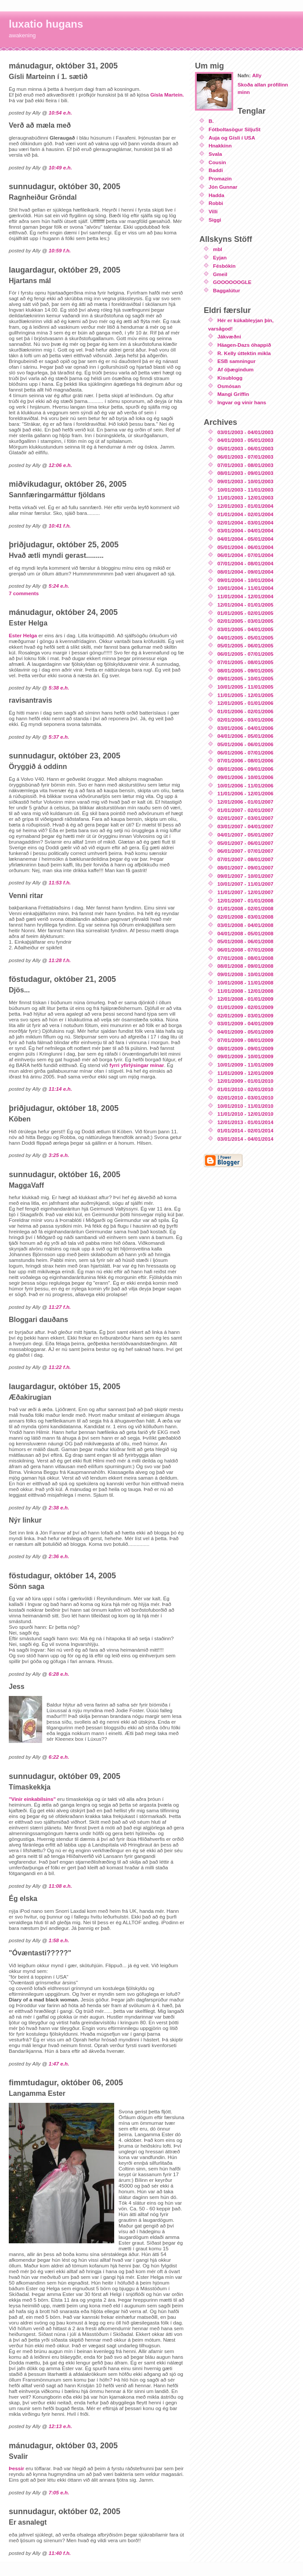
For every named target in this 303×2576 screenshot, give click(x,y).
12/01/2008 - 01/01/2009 (245, 999)
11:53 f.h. (60, 882)
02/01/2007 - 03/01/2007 (245, 818)
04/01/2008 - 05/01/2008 (245, 933)
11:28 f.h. (60, 960)
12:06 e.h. (60, 465)
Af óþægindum (235, 369)
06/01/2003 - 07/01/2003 (245, 457)
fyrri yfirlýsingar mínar (136, 1065)
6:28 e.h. (59, 1674)
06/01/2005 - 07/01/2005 (245, 654)
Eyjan (220, 257)
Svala (215, 154)
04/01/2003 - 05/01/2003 (245, 440)
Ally (256, 75)
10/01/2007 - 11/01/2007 (245, 884)
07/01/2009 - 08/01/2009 (245, 1040)
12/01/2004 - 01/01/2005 (245, 604)
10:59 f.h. (60, 250)
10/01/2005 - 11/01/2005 (245, 687)
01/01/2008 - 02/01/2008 (245, 908)
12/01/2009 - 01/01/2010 (245, 1081)
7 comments (24, 593)
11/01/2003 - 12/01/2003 (245, 497)
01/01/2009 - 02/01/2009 (245, 1007)
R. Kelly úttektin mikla (244, 353)
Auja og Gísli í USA (232, 137)
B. (211, 121)
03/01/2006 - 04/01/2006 (245, 728)
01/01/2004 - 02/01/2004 (245, 514)
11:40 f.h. (60, 2553)
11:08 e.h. (60, 1886)
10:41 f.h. (60, 525)
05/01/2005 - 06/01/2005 (245, 645)
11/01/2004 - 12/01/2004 (245, 596)
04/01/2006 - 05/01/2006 (245, 736)
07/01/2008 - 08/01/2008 (245, 958)
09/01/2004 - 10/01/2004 (245, 580)
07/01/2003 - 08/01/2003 (245, 465)
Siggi (215, 220)
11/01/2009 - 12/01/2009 (245, 1073)
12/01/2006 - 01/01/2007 (245, 802)
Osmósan (229, 386)
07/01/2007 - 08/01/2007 (245, 859)
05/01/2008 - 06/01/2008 (245, 941)
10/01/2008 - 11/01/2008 (245, 982)
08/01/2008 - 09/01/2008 (245, 966)
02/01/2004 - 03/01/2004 (245, 522)
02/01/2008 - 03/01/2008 (245, 917)
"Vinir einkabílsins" (32, 1799)
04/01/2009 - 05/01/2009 (245, 1032)
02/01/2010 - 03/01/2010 (245, 1097)
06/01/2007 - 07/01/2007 (245, 851)
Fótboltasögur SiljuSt (234, 129)
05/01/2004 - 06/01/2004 (245, 547)
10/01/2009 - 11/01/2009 (245, 1064)
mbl (217, 249)
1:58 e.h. (59, 1940)
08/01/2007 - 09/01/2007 (245, 867)
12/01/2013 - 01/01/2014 (245, 1122)
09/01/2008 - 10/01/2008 (245, 974)
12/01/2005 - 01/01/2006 (245, 703)
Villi (213, 211)
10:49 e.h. (60, 167)
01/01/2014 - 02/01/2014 (245, 1130)
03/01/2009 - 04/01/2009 (245, 1023)
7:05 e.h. (59, 2492)
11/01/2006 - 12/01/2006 (245, 793)
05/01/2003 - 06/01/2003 (245, 448)
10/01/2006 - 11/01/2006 (245, 785)
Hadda (216, 195)
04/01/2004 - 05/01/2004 (245, 539)
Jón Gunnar (223, 187)
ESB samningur (236, 361)
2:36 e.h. (59, 1556)
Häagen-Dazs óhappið (244, 345)
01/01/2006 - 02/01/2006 (245, 711)
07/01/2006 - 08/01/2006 (245, 760)
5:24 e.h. (59, 586)
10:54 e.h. (60, 112)
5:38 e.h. (59, 687)
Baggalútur (226, 290)
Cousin (217, 162)
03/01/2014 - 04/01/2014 (245, 1139)
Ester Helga (23, 635)
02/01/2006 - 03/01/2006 (245, 719)
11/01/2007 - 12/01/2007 (245, 892)
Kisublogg (229, 378)
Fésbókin (224, 266)
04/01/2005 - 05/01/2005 (245, 637)
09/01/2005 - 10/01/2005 (245, 678)
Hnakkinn (220, 145)
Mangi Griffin (233, 394)
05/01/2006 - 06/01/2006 (245, 744)
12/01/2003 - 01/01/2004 (245, 506)
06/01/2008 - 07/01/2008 (245, 949)
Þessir (16, 2468)
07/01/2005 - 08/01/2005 (245, 662)
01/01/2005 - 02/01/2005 (245, 613)
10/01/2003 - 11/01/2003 (245, 489)
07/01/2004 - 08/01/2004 (245, 563)
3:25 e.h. (59, 1155)
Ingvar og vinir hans (241, 402)
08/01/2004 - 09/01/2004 (245, 572)
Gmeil (220, 274)
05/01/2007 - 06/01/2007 (245, 843)
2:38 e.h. (59, 1507)
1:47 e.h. (59, 2063)
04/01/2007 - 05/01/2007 (245, 834)
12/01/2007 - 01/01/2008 (245, 900)
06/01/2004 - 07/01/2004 (245, 555)
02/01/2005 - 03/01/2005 (245, 621)
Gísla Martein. (167, 94)
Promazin (220, 178)
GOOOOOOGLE (232, 282)
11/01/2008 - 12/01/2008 (245, 991)
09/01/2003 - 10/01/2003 (245, 481)
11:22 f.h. (60, 1367)
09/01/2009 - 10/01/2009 (245, 1056)
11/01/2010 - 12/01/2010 (245, 1114)
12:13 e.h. (60, 2426)
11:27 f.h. (60, 1307)
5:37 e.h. (59, 737)
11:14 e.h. (60, 1089)
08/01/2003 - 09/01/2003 (245, 473)
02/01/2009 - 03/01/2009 (245, 1015)
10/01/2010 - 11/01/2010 (245, 1106)
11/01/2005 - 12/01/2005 (245, 695)
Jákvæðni (229, 336)
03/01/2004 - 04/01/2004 (245, 530)
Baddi (216, 170)
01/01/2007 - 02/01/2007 (245, 810)
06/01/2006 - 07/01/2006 (245, 752)
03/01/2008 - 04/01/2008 (245, 925)
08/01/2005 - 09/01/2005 (245, 670)
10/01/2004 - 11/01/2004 (245, 588)
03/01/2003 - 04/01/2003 (245, 432)
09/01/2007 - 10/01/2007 (245, 876)
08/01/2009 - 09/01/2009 (245, 1048)
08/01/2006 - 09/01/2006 (245, 769)
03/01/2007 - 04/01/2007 (245, 826)
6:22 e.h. (59, 1757)
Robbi (216, 203)
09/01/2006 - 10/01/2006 (245, 777)
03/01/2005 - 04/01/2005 (245, 629)
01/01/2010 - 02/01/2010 (245, 1089)
